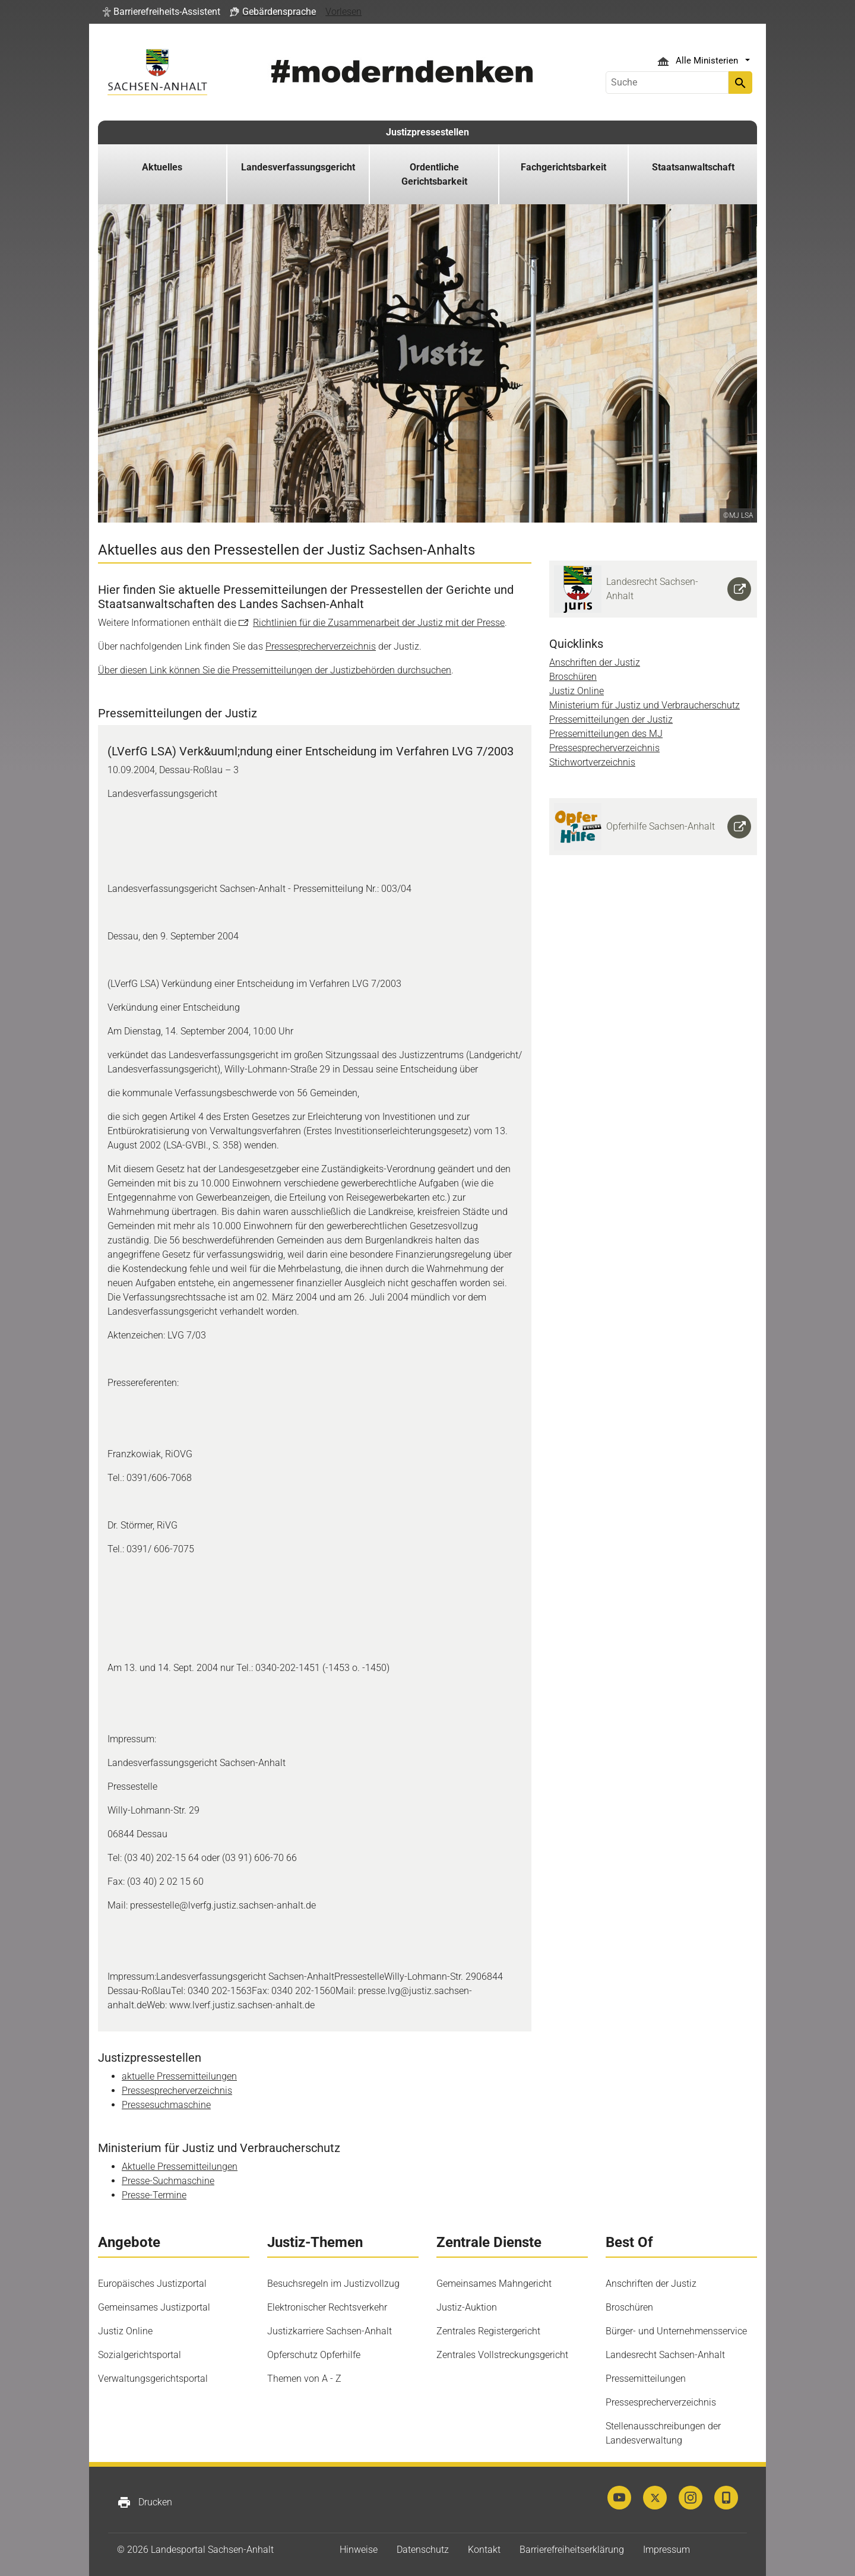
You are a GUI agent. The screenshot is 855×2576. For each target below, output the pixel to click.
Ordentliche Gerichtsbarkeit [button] (434, 174)
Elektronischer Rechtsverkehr (327, 2307)
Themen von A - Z (304, 2378)
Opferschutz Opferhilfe (313, 2354)
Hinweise (359, 2549)
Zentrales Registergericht (488, 2331)
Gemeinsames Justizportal (154, 2307)
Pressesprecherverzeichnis (320, 646)
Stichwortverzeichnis (592, 762)
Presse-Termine (154, 2195)
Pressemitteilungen (646, 2378)
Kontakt (484, 2549)
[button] (161, 12)
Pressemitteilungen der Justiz (611, 719)
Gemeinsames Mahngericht (494, 2283)
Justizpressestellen (427, 132)
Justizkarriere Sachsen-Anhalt (329, 2331)
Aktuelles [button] (162, 167)
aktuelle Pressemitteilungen (179, 2076)
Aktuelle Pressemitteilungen (180, 2166)
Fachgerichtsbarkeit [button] (563, 167)
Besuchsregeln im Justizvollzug (333, 2283)
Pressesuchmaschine (166, 2104)
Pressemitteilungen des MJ (606, 733)
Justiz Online (576, 691)
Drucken (144, 2502)
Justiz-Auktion (466, 2307)
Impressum (666, 2549)
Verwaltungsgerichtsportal (153, 2378)
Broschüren (573, 676)
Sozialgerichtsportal (139, 2354)
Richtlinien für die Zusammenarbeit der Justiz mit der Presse (379, 622)
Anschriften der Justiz (594, 662)
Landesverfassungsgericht (298, 167)
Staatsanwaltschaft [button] (693, 167)
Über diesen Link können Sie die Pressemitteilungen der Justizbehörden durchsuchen (274, 670)
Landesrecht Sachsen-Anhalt (665, 2354)
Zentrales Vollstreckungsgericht (502, 2354)
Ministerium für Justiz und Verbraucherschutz (644, 705)
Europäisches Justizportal (152, 2283)
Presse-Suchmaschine (168, 2180)
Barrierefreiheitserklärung (572, 2549)
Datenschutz (423, 2549)
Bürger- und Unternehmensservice (676, 2331)
